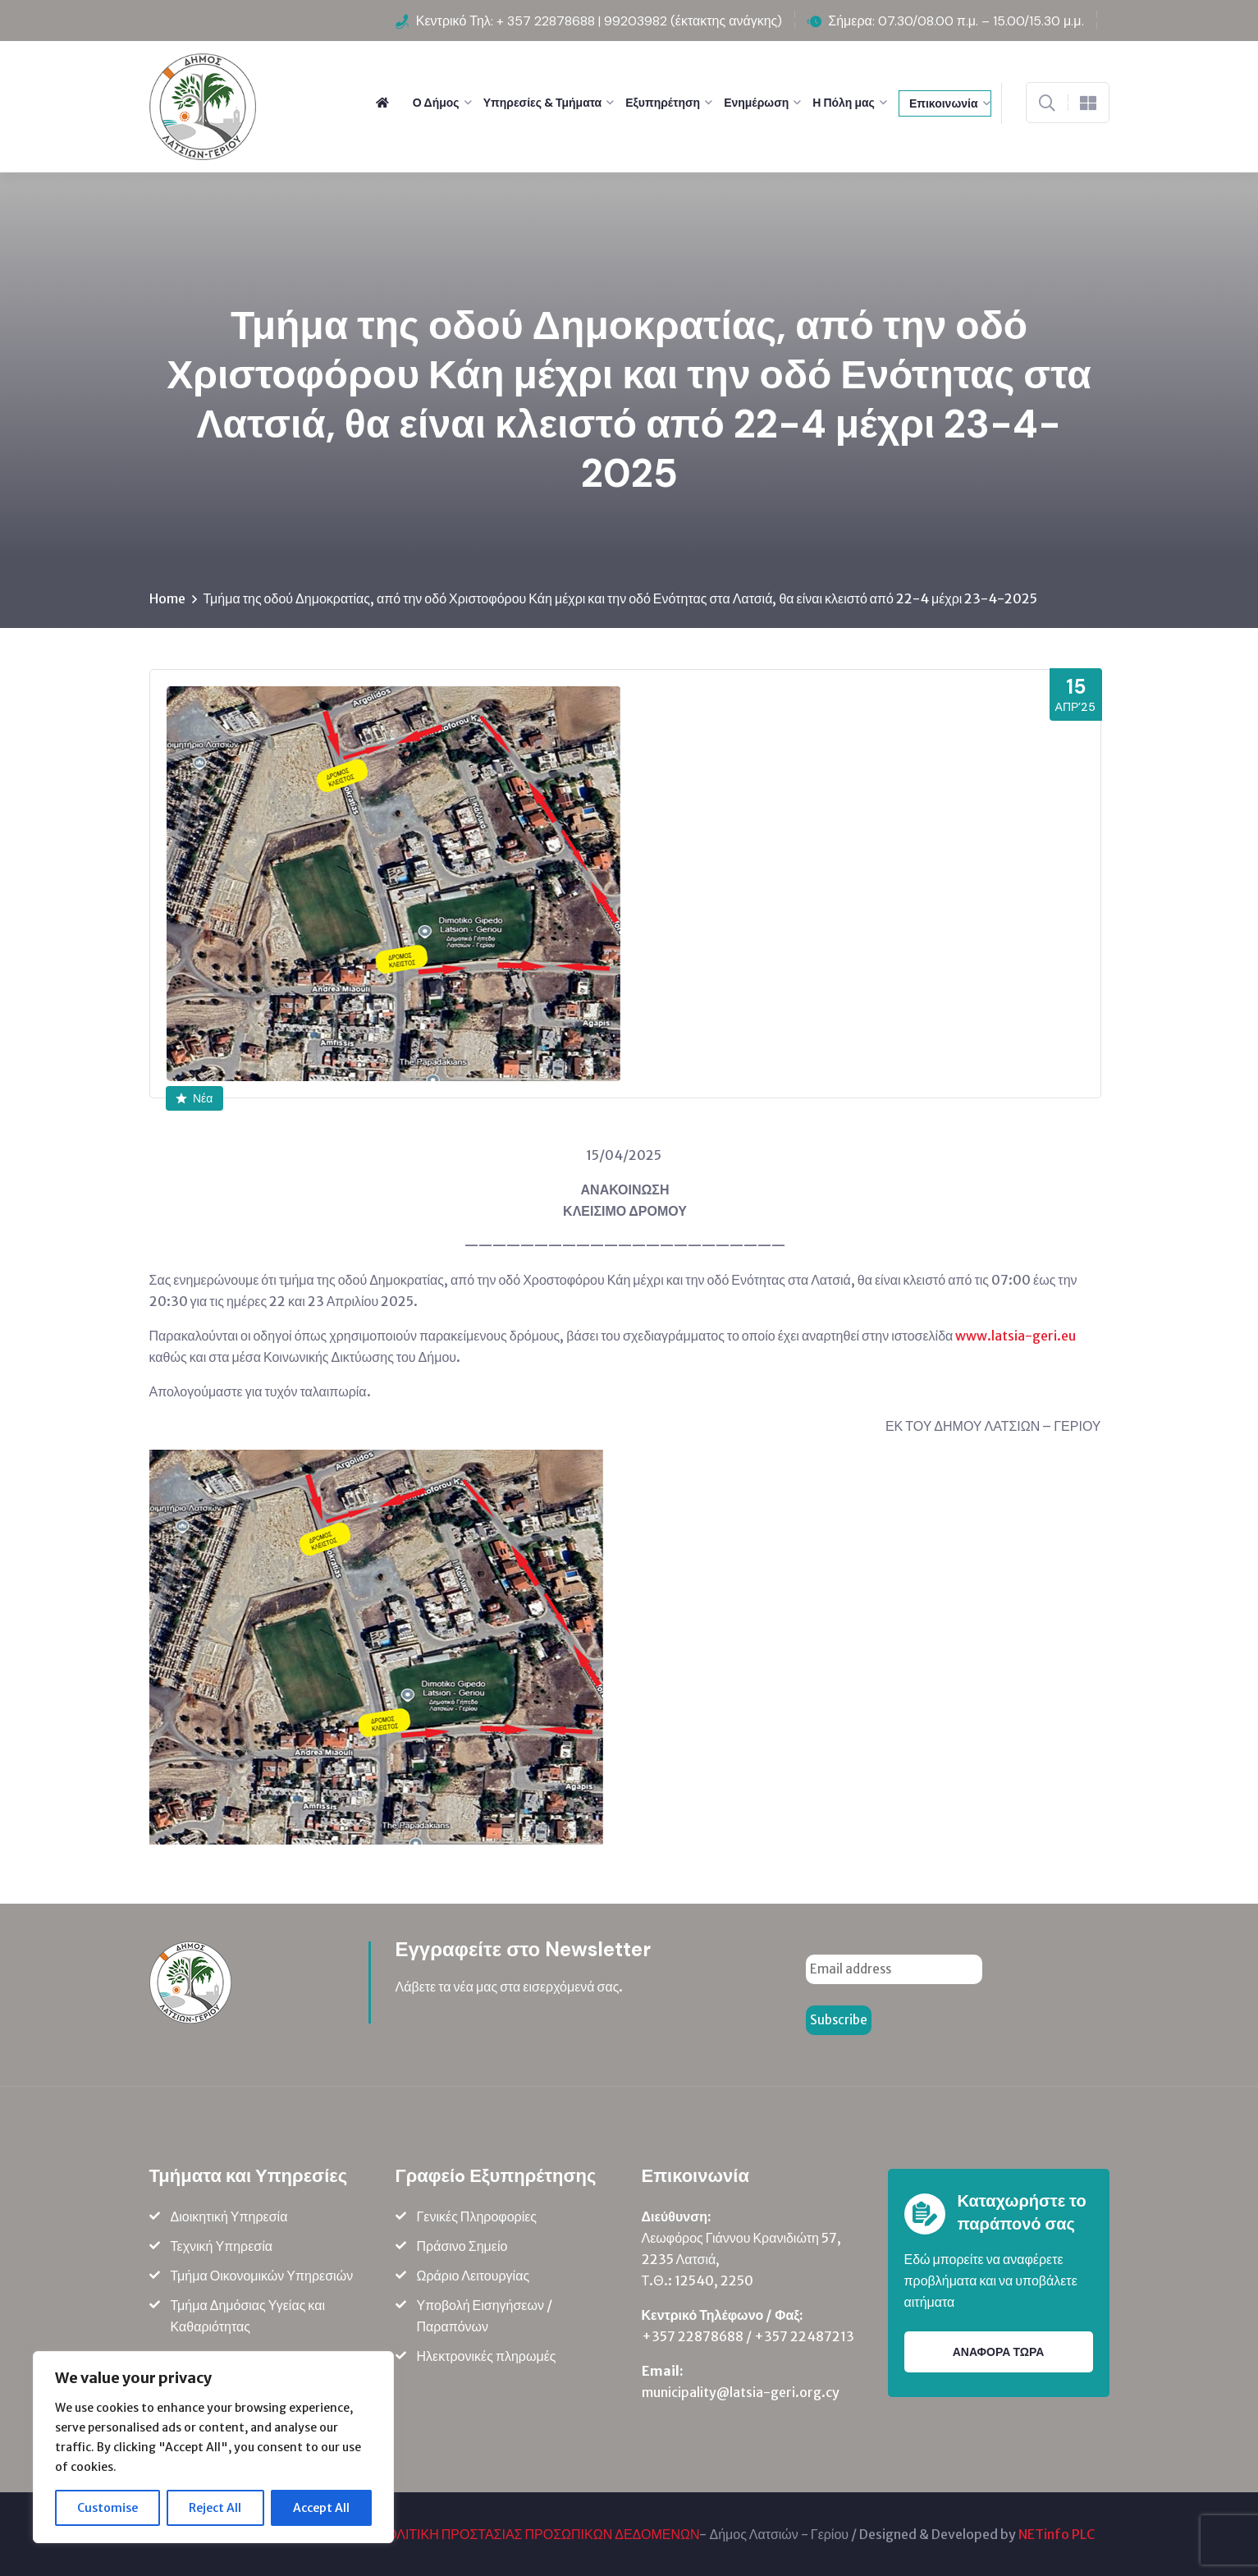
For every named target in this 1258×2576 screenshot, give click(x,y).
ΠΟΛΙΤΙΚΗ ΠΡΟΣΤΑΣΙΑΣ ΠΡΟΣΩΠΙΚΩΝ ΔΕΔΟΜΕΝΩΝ (538, 2534)
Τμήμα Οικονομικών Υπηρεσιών (262, 2275)
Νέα (194, 1098)
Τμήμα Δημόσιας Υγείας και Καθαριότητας (248, 2316)
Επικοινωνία (943, 103)
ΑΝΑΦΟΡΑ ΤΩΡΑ (999, 2352)
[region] (213, 2447)
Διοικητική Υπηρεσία (229, 2216)
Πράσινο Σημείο (462, 2246)
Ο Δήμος (436, 102)
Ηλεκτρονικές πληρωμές (486, 2356)
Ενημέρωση (756, 102)
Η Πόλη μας (843, 102)
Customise (107, 2507)
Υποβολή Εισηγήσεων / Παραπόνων (484, 2316)
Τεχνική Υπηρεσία (222, 2246)
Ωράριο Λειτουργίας (473, 2275)
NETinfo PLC (1056, 2534)
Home (167, 598)
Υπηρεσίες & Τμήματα (542, 102)
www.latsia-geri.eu (1015, 1335)
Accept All (321, 2507)
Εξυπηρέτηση (662, 102)
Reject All (215, 2507)
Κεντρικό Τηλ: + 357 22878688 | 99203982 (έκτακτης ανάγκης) (599, 21)
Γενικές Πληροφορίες (477, 2216)
